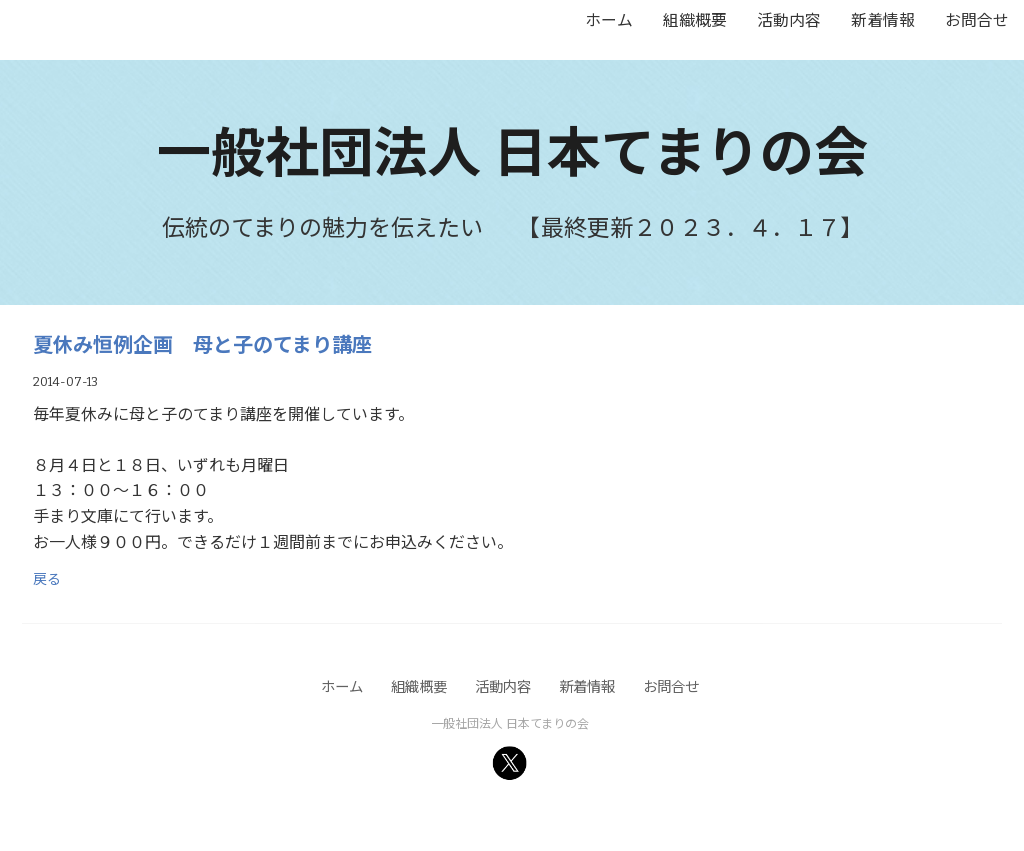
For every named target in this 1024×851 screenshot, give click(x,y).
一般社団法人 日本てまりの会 (512, 148)
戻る (47, 578)
